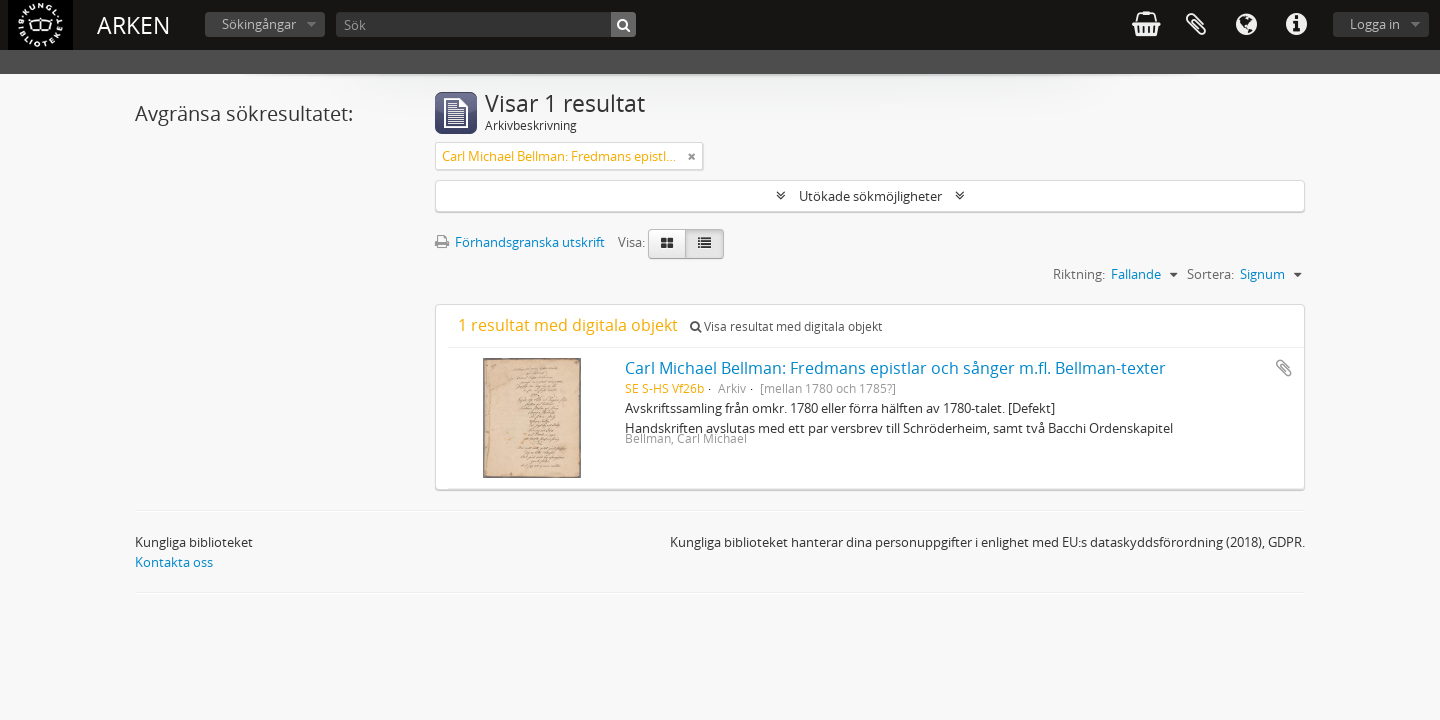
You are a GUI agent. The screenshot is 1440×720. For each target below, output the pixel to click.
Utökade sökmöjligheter (870, 196)
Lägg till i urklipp (1284, 368)
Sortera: (1210, 274)
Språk (1246, 25)
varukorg (1146, 25)
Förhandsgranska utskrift (520, 242)
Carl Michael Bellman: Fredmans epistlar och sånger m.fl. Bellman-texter (895, 368)
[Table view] (704, 244)
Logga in (1375, 24)
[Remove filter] (692, 156)
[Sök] (486, 24)
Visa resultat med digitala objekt (786, 326)
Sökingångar (259, 24)
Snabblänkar (1296, 25)
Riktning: (1079, 274)
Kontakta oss (174, 562)
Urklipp (1196, 25)
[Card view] (667, 244)
